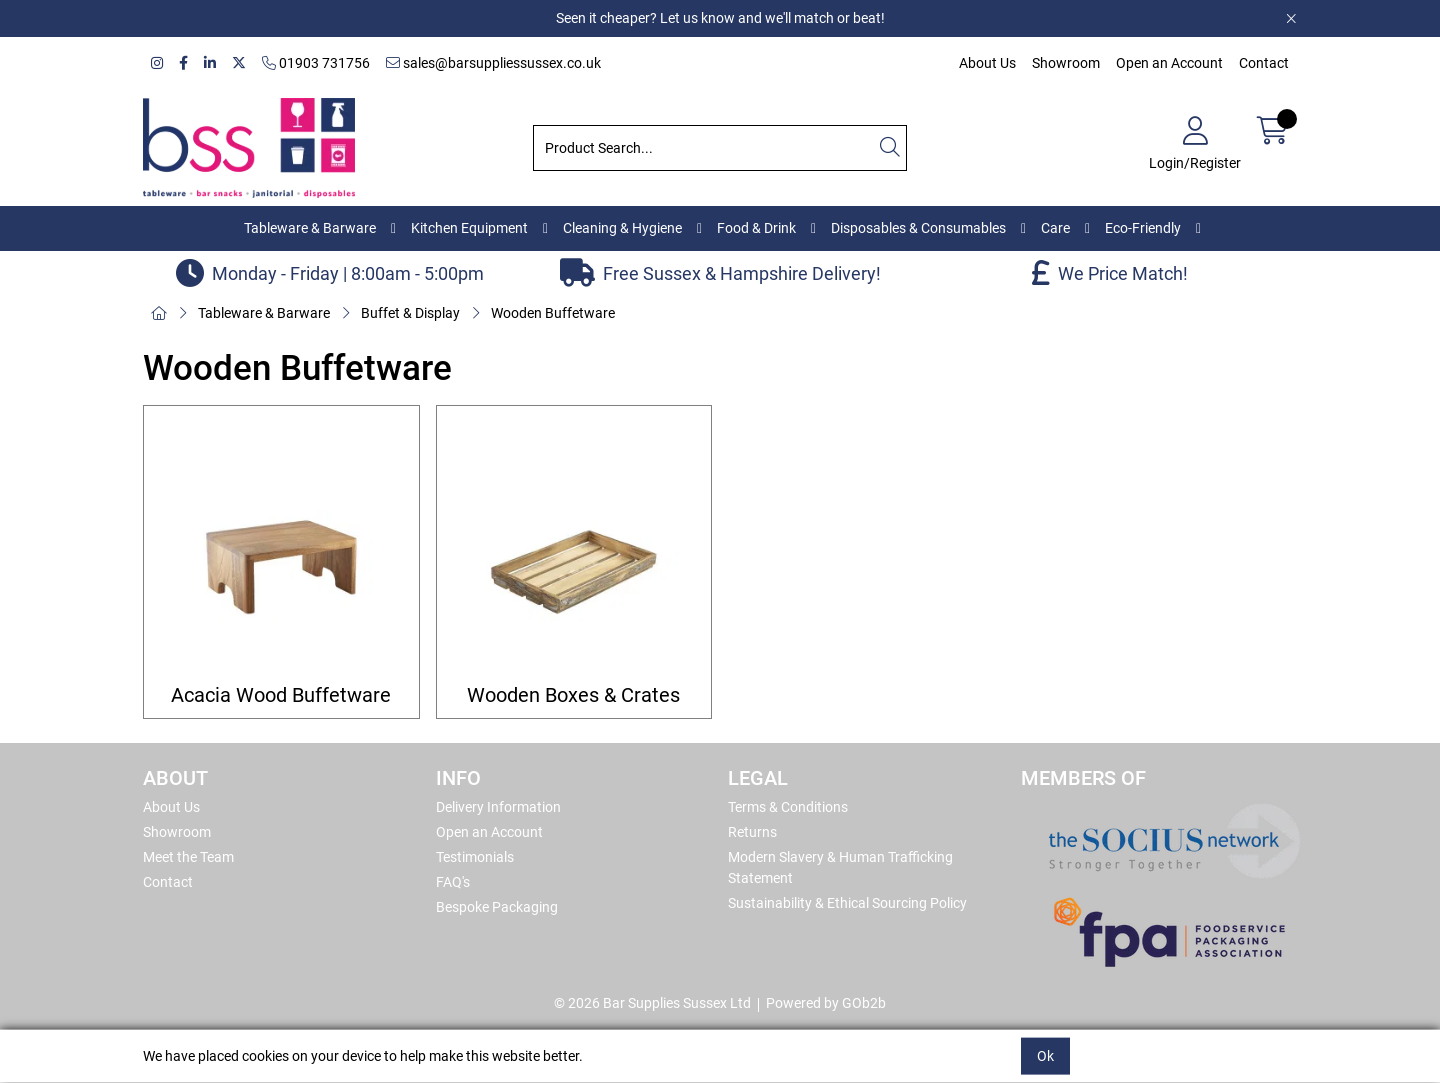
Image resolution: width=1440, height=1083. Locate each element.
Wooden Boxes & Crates (573, 695)
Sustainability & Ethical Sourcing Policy (847, 903)
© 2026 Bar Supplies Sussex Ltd (652, 1003)
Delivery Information (498, 807)
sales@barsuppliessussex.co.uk (493, 63)
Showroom (1066, 63)
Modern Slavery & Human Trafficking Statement (840, 867)
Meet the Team (188, 857)
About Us (987, 63)
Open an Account (1169, 63)
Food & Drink (756, 228)
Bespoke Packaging (497, 907)
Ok (1045, 1056)
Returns (752, 832)
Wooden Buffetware (553, 313)
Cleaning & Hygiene (622, 228)
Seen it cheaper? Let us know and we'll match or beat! (720, 18)
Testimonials (475, 857)
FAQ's (453, 882)
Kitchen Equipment (469, 228)
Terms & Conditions (788, 807)
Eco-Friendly (1143, 228)
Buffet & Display (410, 313)
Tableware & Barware (310, 228)
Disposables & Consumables (918, 228)
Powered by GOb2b (826, 1003)
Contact (1264, 63)
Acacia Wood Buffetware (281, 695)
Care (1055, 228)
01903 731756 (316, 63)
